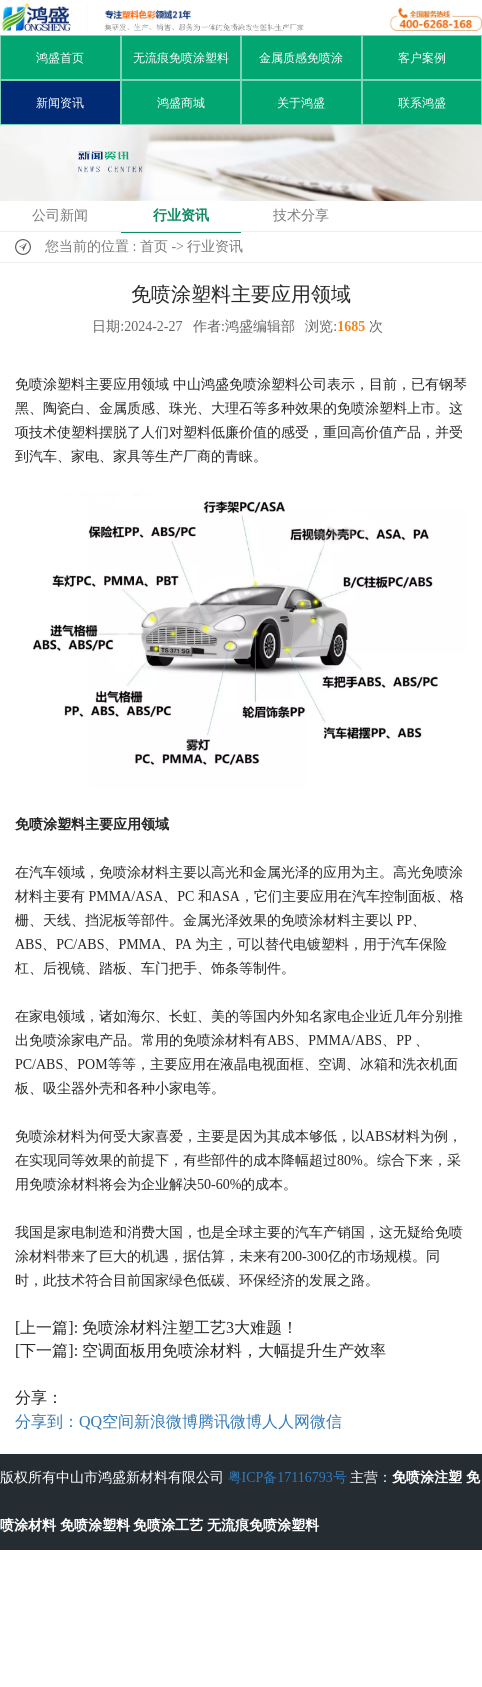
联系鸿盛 (422, 103)
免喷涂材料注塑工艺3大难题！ (190, 1327)
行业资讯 (181, 215)
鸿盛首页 (60, 58)
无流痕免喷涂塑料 (181, 58)
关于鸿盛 (301, 103)
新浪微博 (166, 1421)
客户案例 (422, 58)
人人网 (286, 1421)
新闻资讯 (60, 103)
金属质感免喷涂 (301, 58)
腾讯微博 (230, 1421)
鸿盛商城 (181, 103)
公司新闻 (60, 215)
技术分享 (301, 215)
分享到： (47, 1421)
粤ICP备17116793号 (287, 1477)
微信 (326, 1421)
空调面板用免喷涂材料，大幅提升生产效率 (234, 1350)
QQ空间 (106, 1421)
